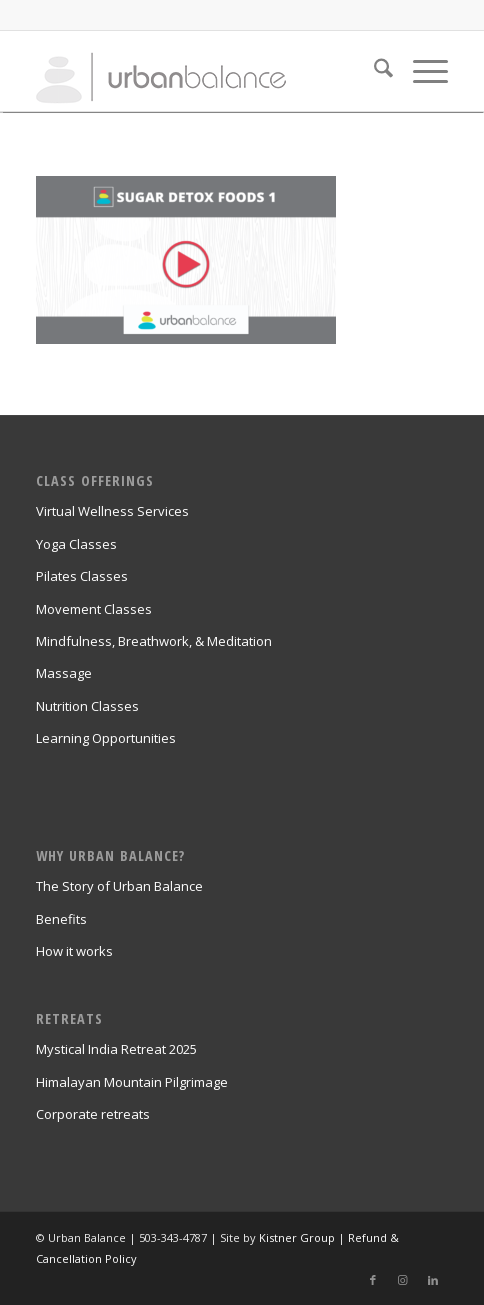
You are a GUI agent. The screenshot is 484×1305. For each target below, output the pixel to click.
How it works (74, 951)
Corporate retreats (93, 1114)
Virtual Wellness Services (112, 511)
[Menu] (420, 71)
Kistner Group (297, 1237)
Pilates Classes (82, 576)
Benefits (61, 919)
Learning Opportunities (106, 738)
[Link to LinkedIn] (433, 1280)
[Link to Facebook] (373, 1280)
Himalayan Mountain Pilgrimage (132, 1082)
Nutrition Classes (87, 706)
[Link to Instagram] (403, 1280)
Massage (64, 673)
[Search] (373, 71)
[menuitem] (373, 71)
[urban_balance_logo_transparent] (200, 71)
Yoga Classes (76, 544)
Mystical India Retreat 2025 (116, 1049)
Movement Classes (94, 609)
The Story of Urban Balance (119, 886)
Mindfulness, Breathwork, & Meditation (154, 641)
